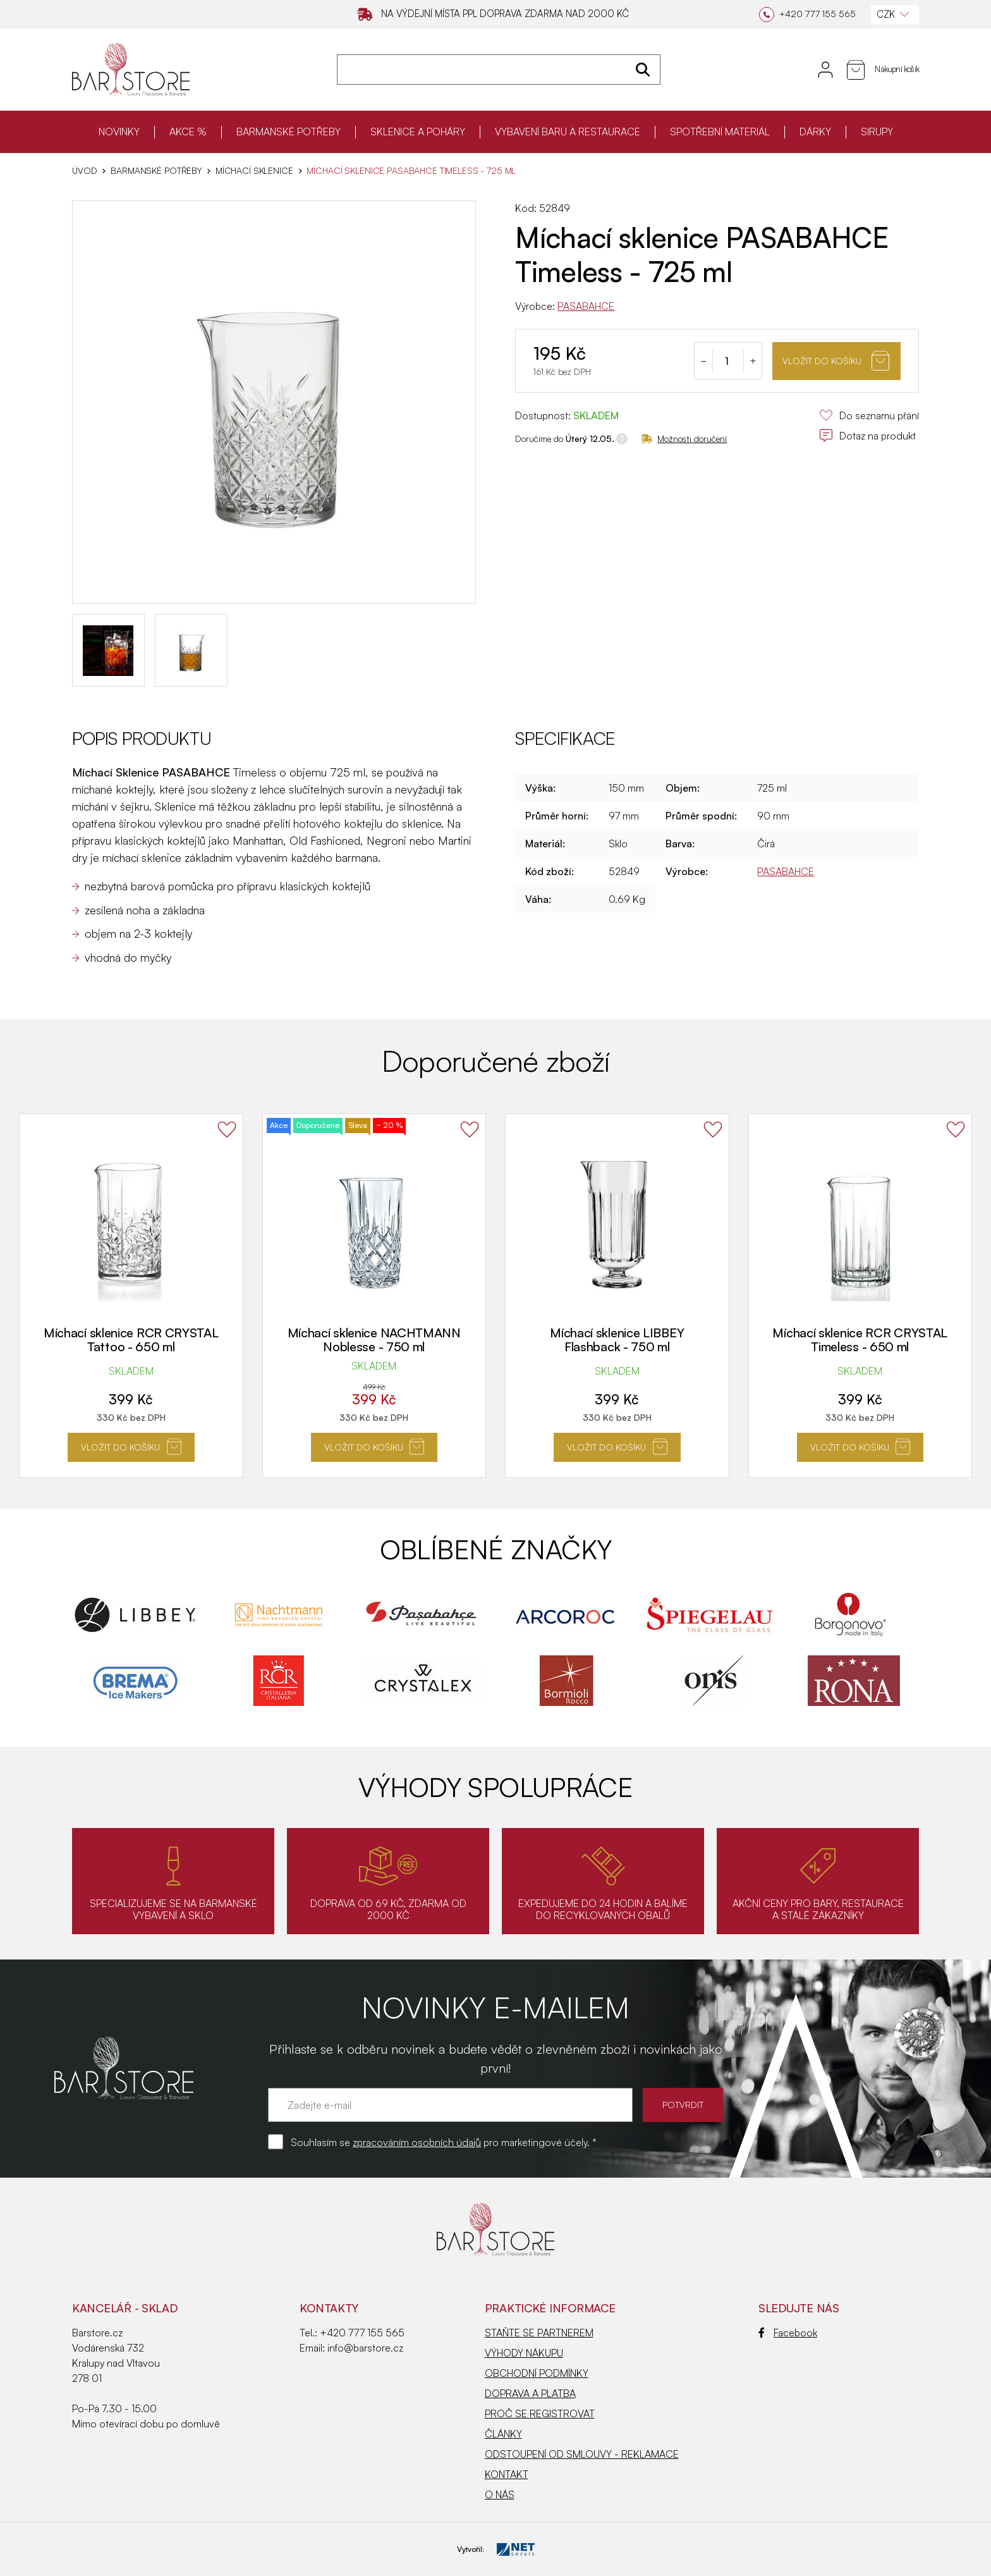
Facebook (787, 2332)
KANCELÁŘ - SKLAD (125, 2308)
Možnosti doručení (684, 438)
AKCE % (188, 131)
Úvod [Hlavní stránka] (84, 171)
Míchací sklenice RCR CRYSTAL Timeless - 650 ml (859, 1340)
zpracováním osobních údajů (417, 2142)
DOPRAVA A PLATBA (530, 2393)
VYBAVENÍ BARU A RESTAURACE (567, 131)
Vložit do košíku (835, 361)
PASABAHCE (585, 306)
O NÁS (499, 2494)
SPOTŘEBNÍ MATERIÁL (720, 131)
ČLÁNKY (503, 2433)
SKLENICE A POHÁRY (417, 131)
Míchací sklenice (254, 171)
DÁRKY (815, 131)
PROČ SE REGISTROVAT (540, 2413)
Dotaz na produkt (867, 435)
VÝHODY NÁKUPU (524, 2352)
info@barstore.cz (365, 2347)
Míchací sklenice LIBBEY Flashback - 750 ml (617, 1340)
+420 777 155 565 (362, 2332)
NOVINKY (119, 131)
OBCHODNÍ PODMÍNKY (536, 2373)
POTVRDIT (682, 2104)
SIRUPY (877, 131)
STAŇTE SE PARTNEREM (539, 2332)
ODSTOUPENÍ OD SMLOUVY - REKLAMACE (582, 2454)
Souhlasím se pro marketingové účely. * (444, 2142)
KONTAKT (506, 2474)
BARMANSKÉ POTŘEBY (288, 131)
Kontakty (329, 2308)
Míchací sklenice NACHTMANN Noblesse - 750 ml (374, 1340)
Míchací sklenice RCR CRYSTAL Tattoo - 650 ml (131, 1340)
